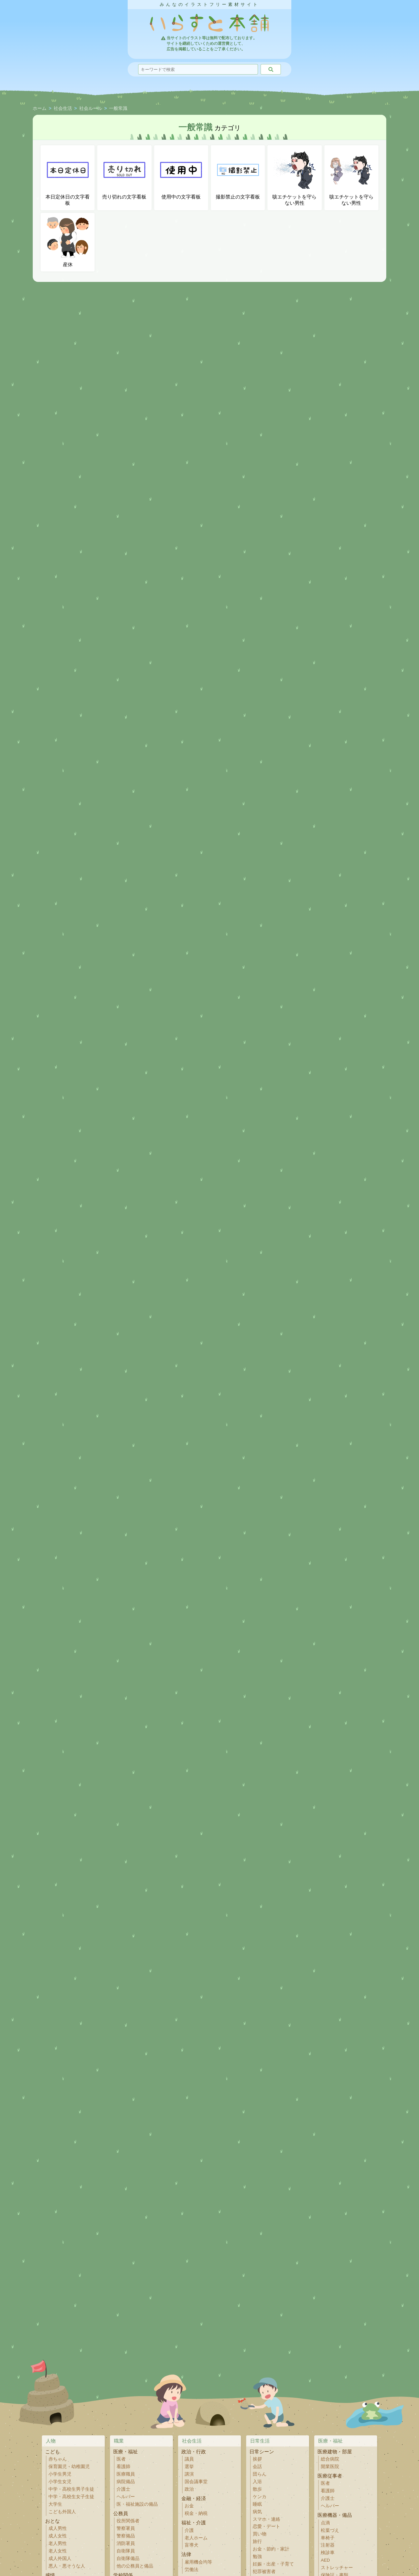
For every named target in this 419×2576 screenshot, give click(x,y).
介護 (189, 2530)
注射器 (328, 2545)
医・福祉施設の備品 (137, 2504)
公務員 (120, 2513)
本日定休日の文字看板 (68, 177)
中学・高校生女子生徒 (71, 2496)
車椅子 (328, 2537)
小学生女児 (59, 2481)
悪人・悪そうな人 (66, 2566)
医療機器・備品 (335, 2515)
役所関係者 (128, 2520)
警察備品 (126, 2535)
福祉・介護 (193, 2522)
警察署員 (126, 2528)
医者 (121, 2459)
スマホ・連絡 (266, 2519)
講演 (189, 2474)
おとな (52, 2521)
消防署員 (126, 2543)
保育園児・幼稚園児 (69, 2466)
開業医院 (330, 2466)
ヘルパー (126, 2496)
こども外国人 (62, 2511)
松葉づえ (330, 2530)
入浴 (257, 2481)
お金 (189, 2505)
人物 (51, 2441)
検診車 (328, 2552)
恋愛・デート (266, 2526)
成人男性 (57, 2528)
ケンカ (259, 2496)
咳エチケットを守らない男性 (294, 177)
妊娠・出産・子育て (273, 2564)
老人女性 (57, 2551)
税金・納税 (196, 2513)
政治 (189, 2489)
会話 (257, 2466)
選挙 (189, 2466)
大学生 (55, 2504)
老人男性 (57, 2543)
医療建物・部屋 (335, 2451)
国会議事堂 (196, 2481)
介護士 (123, 2489)
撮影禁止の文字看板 (238, 174)
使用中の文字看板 (181, 174)
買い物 (259, 2534)
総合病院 (330, 2459)
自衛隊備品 (128, 2558)
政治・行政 (193, 2451)
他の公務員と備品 (135, 2566)
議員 (189, 2459)
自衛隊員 (126, 2551)
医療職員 (126, 2474)
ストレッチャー (337, 2567)
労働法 (191, 2569)
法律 (186, 2554)
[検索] (271, 69)
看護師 (123, 2466)
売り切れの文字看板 (124, 174)
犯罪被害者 (264, 2571)
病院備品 (126, 2481)
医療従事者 (330, 2476)
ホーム (39, 108)
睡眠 (257, 2504)
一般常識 (118, 108)
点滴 (325, 2522)
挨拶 (257, 2459)
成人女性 (57, 2535)
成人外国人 (59, 2558)
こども (52, 2451)
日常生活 (260, 2441)
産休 (68, 242)
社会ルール (90, 108)
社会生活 (63, 108)
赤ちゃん (57, 2459)
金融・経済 (193, 2498)
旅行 (257, 2541)
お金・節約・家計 (271, 2549)
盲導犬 (191, 2545)
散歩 (257, 2489)
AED (325, 2560)
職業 (119, 2441)
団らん (259, 2474)
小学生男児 (59, 2474)
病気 (257, 2511)
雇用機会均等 (198, 2562)
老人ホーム (196, 2537)
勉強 (257, 2556)
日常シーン (261, 2451)
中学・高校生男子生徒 (71, 2489)
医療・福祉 (125, 2451)
